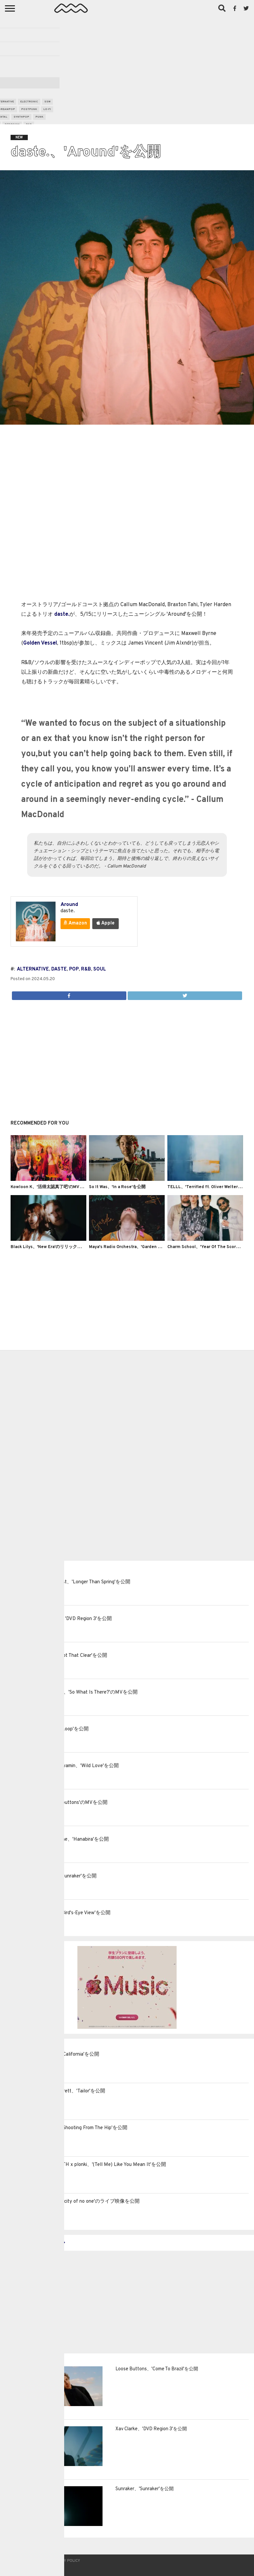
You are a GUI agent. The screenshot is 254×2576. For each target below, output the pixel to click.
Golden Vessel (40, 643)
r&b (86, 969)
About (14, 2560)
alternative (33, 969)
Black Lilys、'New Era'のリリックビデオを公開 (57, 1247)
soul (99, 969)
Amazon (75, 923)
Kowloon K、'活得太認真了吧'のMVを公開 (51, 1187)
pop (74, 969)
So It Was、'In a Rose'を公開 (117, 1187)
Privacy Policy (65, 2560)
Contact (36, 2560)
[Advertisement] (127, 68)
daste (59, 969)
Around (69, 904)
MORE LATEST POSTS (35, 2243)
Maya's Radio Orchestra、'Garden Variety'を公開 (137, 1247)
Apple (105, 923)
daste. (61, 614)
